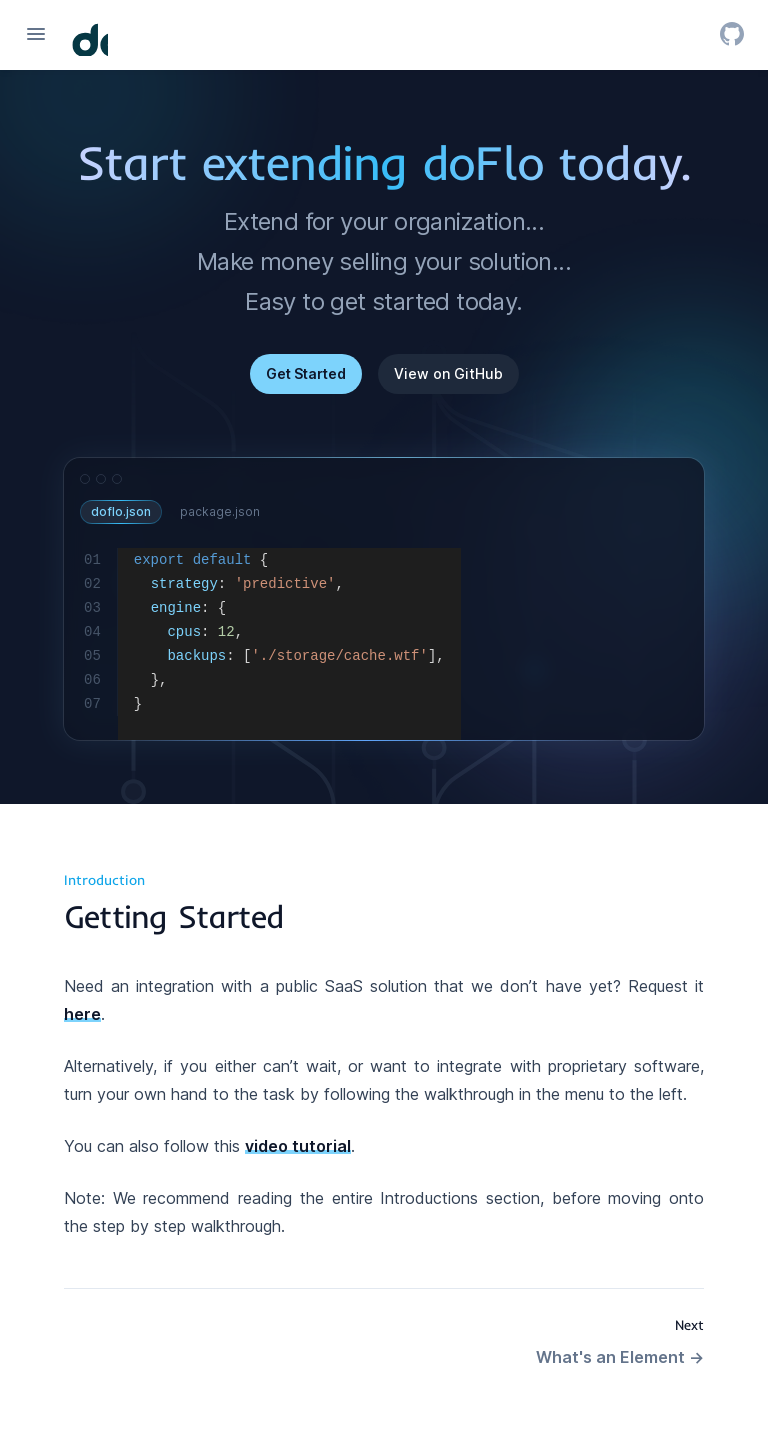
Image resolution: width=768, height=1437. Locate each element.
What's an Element (620, 1357)
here (82, 1014)
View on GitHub (448, 373)
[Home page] (90, 38)
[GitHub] (732, 34)
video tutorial (298, 1146)
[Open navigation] (36, 34)
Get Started (306, 373)
